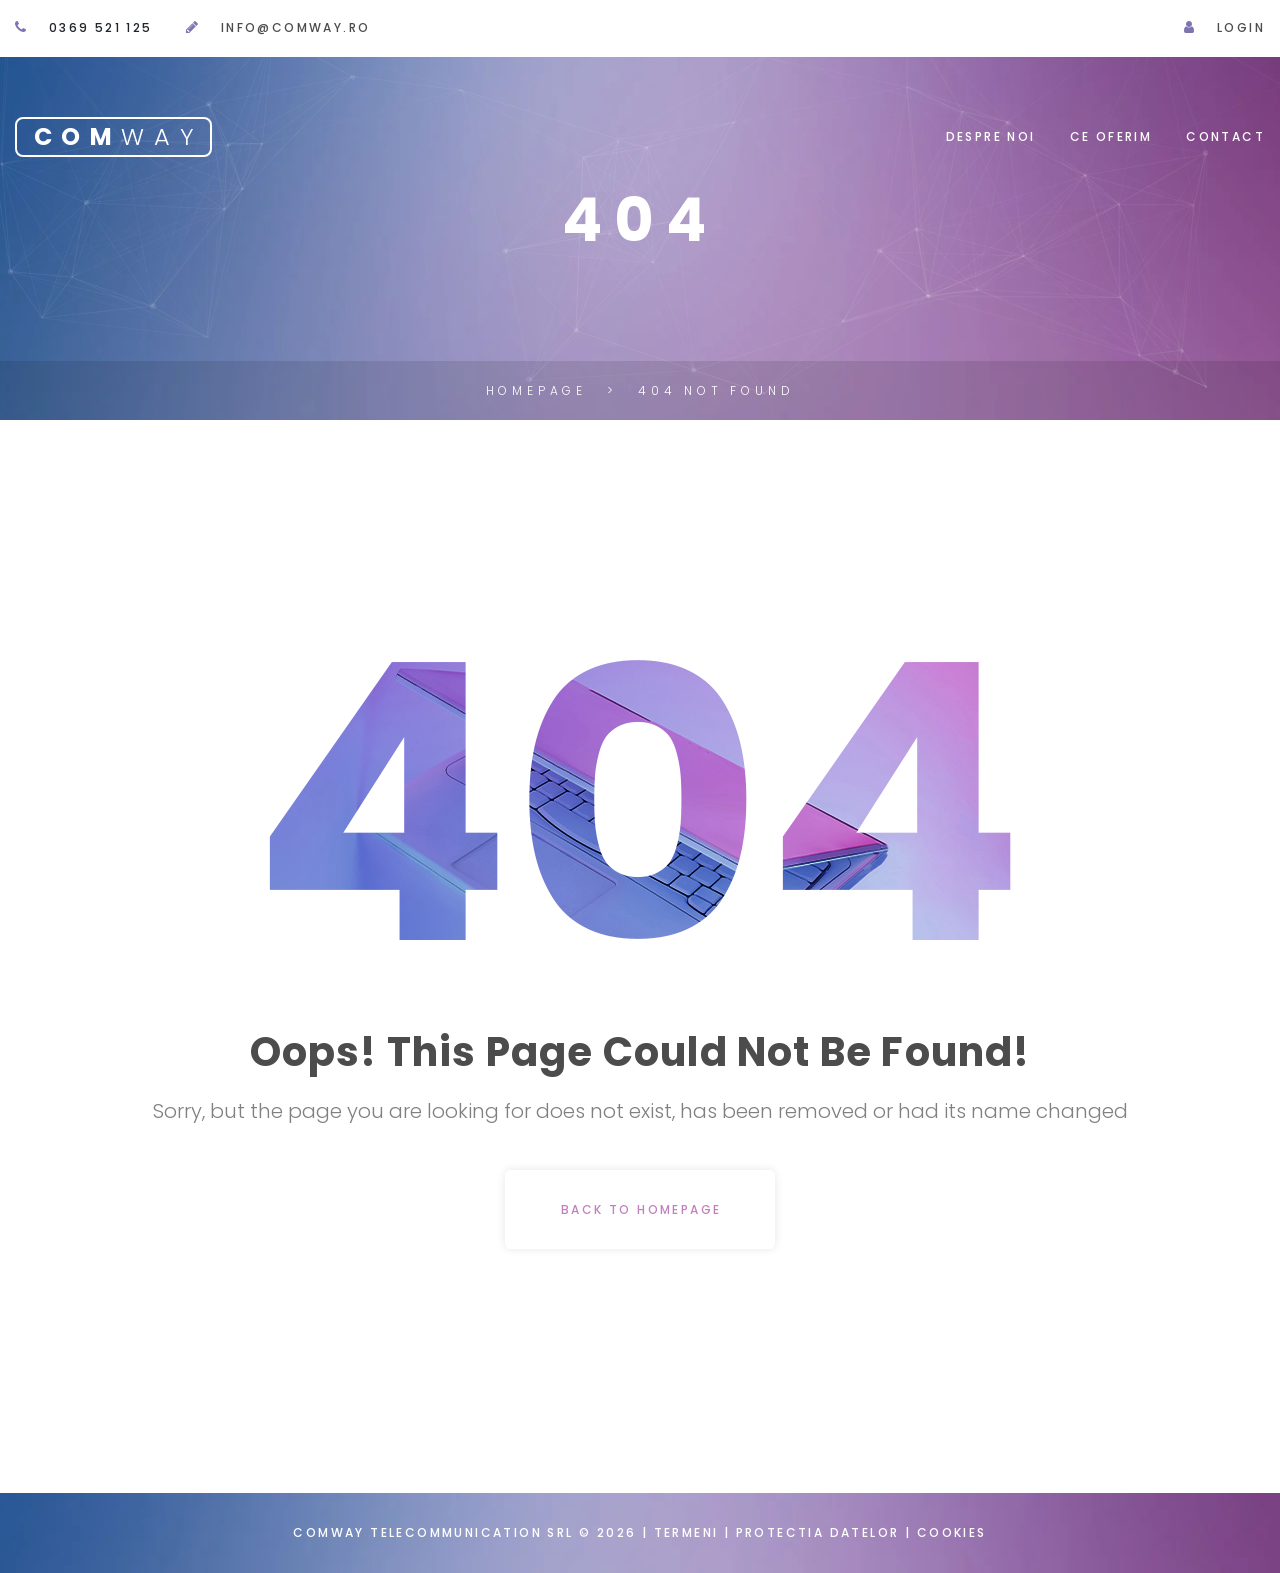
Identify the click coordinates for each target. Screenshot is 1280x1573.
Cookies (952, 1532)
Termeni (686, 1532)
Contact (1225, 136)
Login (1241, 27)
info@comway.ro (296, 27)
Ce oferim (1111, 136)
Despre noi (991, 136)
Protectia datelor (820, 1532)
